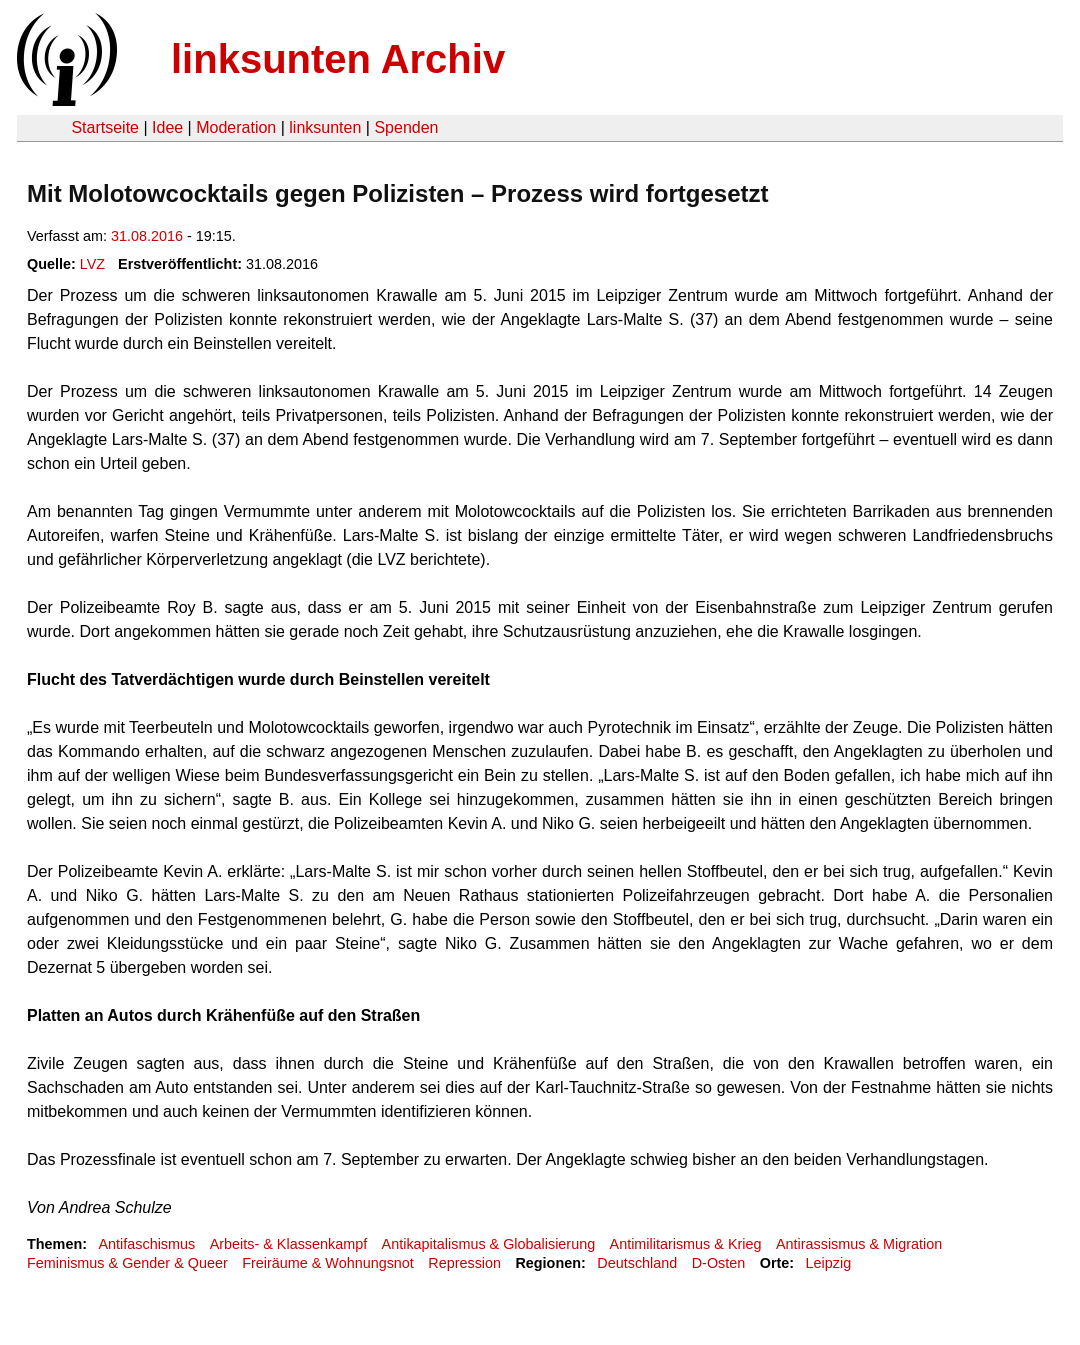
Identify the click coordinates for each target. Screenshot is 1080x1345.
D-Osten (719, 1263)
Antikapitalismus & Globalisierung (489, 1244)
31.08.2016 (147, 236)
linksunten (325, 127)
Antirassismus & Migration (859, 1244)
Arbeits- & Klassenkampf (289, 1244)
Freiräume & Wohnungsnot (328, 1263)
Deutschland (637, 1263)
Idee (167, 127)
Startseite (105, 127)
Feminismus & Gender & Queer (127, 1263)
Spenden (406, 127)
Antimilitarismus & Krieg (686, 1244)
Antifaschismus (146, 1244)
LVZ (92, 264)
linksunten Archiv (338, 59)
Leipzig (829, 1263)
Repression (464, 1263)
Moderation (236, 127)
